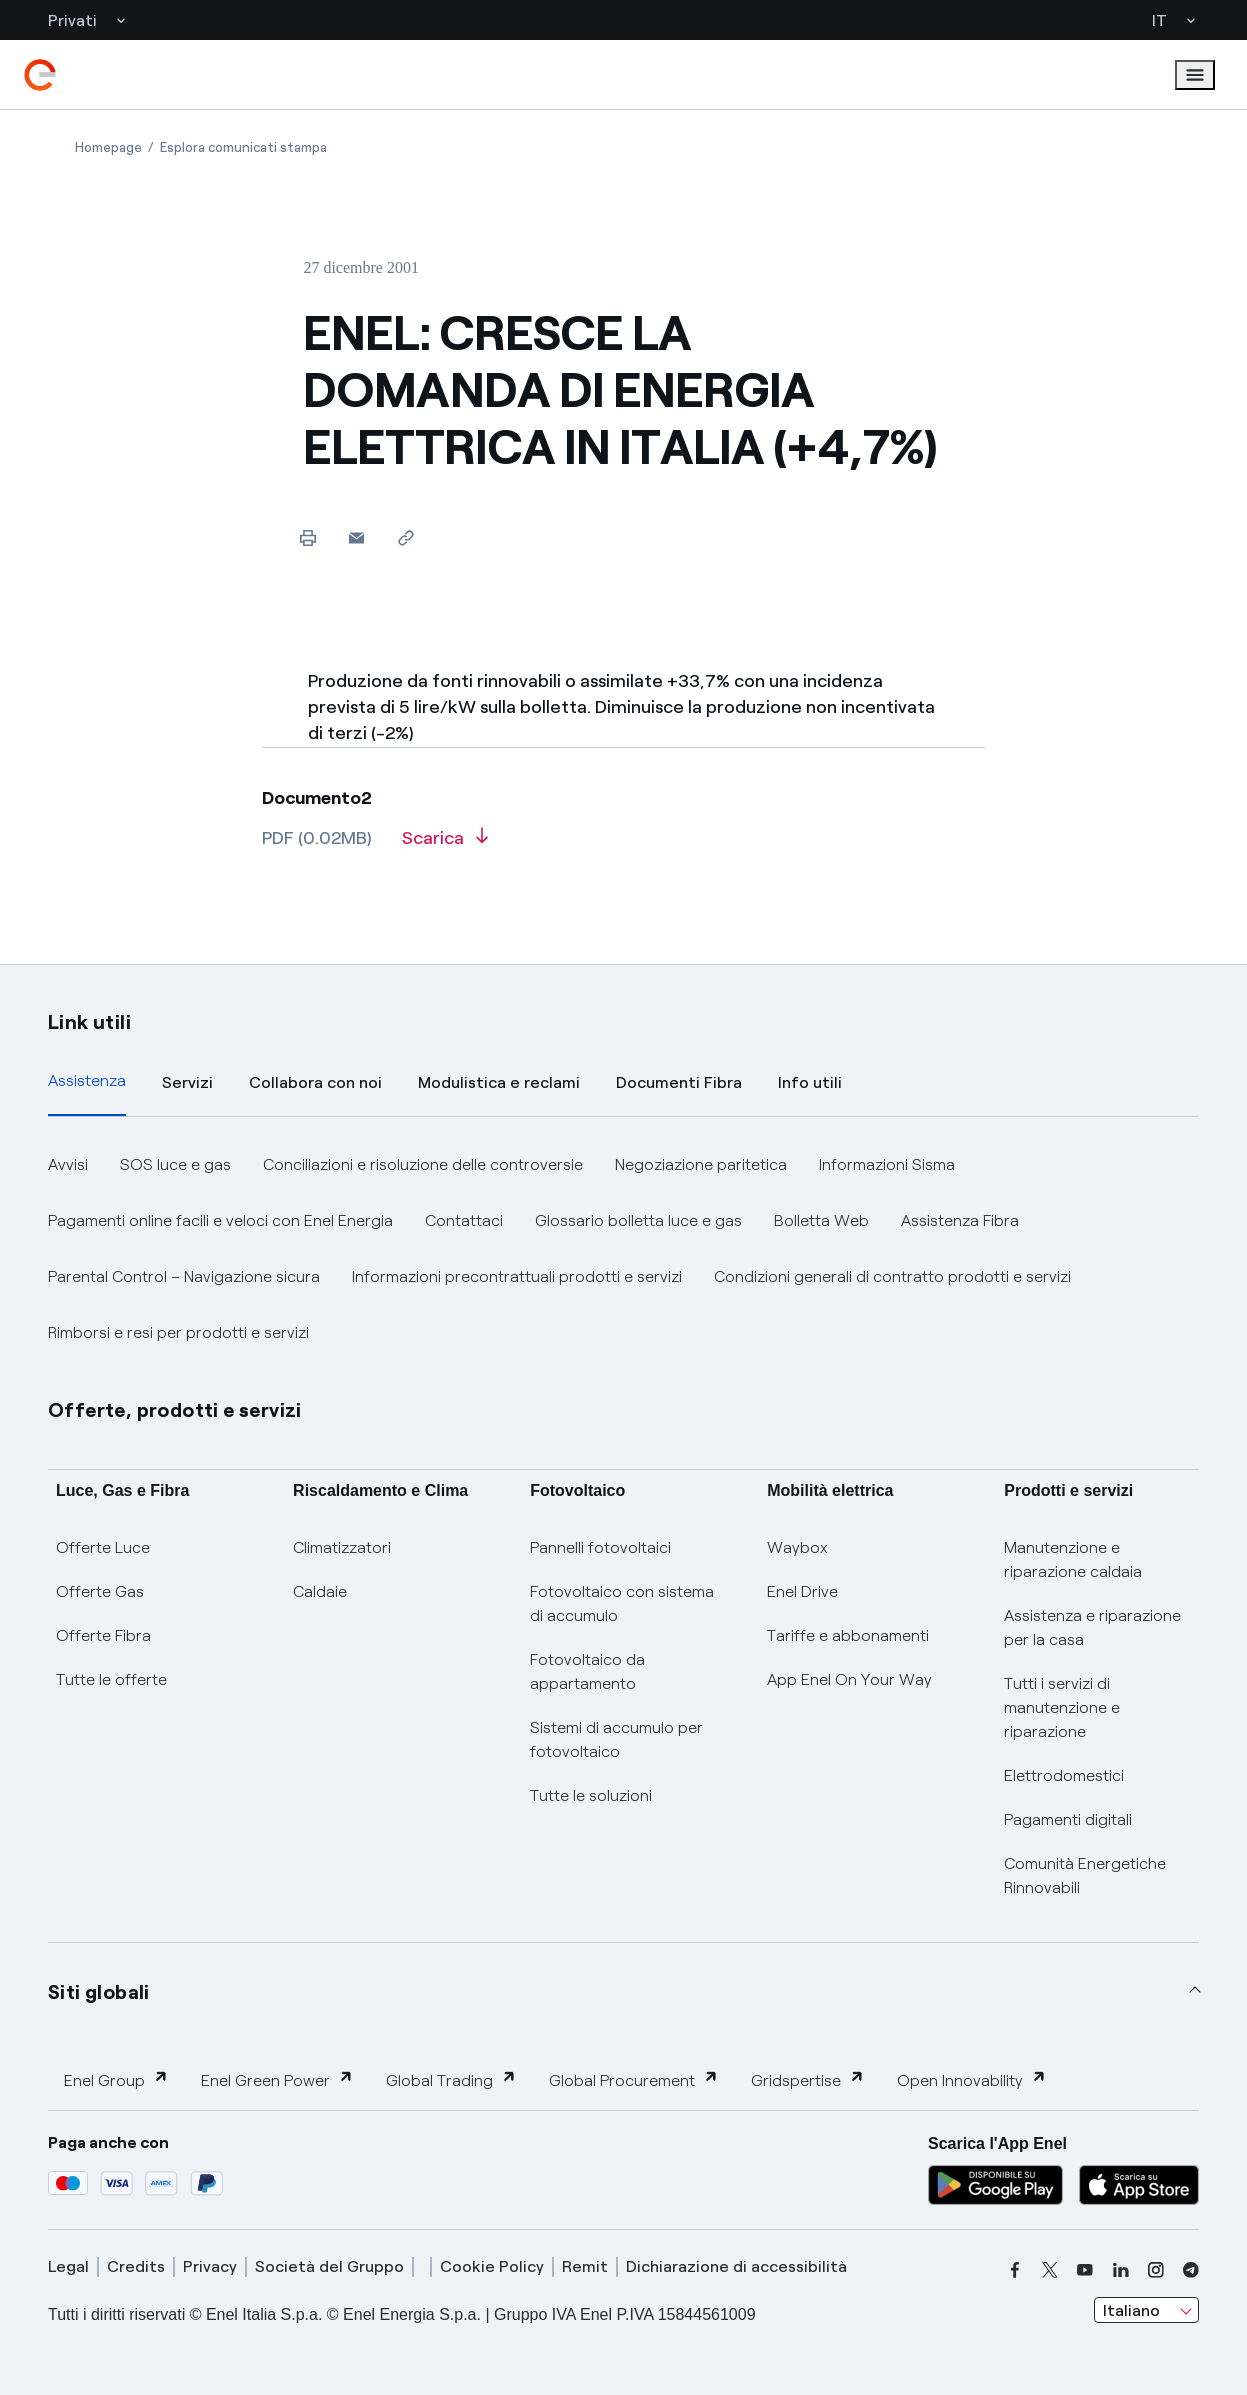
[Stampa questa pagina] (307, 537)
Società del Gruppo (329, 2266)
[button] (356, 537)
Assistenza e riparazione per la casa (1092, 1627)
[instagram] (1156, 2270)
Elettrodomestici (1064, 1775)
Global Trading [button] (451, 2079)
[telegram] (1191, 2270)
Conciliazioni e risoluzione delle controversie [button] (423, 1164)
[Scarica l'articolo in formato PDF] (445, 845)
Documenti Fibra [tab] (679, 1082)
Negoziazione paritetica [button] (701, 1164)
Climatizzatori (342, 1547)
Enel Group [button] (116, 2079)
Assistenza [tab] (87, 1080)
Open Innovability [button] (972, 2079)
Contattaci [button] (464, 1220)
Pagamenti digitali (1068, 1819)
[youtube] (1085, 2270)
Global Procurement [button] (634, 2079)
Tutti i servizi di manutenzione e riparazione (1062, 1707)
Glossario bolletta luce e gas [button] (638, 1220)
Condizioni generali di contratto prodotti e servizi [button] (892, 1276)
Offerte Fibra (103, 1635)
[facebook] (1015, 2270)
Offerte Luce (103, 1547)
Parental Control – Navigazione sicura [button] (184, 1276)
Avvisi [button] (68, 1164)
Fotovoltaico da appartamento (587, 1671)
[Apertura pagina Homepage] (108, 147)
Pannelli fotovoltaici (600, 1547)
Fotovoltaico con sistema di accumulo (622, 1603)
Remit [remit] (585, 2266)
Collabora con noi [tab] (315, 1082)
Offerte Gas (100, 1591)
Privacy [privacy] (210, 2266)
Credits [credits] (136, 2266)
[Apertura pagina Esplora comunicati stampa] (243, 147)
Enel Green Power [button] (277, 2079)
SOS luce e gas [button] (175, 1164)
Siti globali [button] (99, 1992)
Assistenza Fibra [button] (960, 1220)
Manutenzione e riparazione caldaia (1073, 1559)
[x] (1050, 2270)
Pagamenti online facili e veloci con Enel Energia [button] (220, 1220)
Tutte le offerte (111, 1679)
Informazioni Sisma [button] (887, 1164)
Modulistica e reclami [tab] (499, 1082)
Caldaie (320, 1591)
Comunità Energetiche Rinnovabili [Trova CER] (1085, 1875)
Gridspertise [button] (808, 2079)
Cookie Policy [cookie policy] (492, 2266)
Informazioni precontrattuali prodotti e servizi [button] (517, 1276)
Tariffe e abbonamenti (848, 1635)
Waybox (797, 1547)
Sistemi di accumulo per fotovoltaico (616, 1739)
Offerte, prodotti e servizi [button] (175, 1410)
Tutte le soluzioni (591, 1795)
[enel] (40, 75)
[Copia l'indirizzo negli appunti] (405, 537)
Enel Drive (802, 1591)
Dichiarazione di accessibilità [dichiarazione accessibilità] (736, 2266)
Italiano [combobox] (1131, 2310)
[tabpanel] (623, 1249)
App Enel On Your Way (849, 1679)
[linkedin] (1121, 2270)
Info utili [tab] (810, 1082)
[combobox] (1146, 2310)
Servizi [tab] (187, 1082)
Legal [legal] (68, 2266)
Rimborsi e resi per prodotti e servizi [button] (178, 1332)
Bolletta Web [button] (821, 1220)
